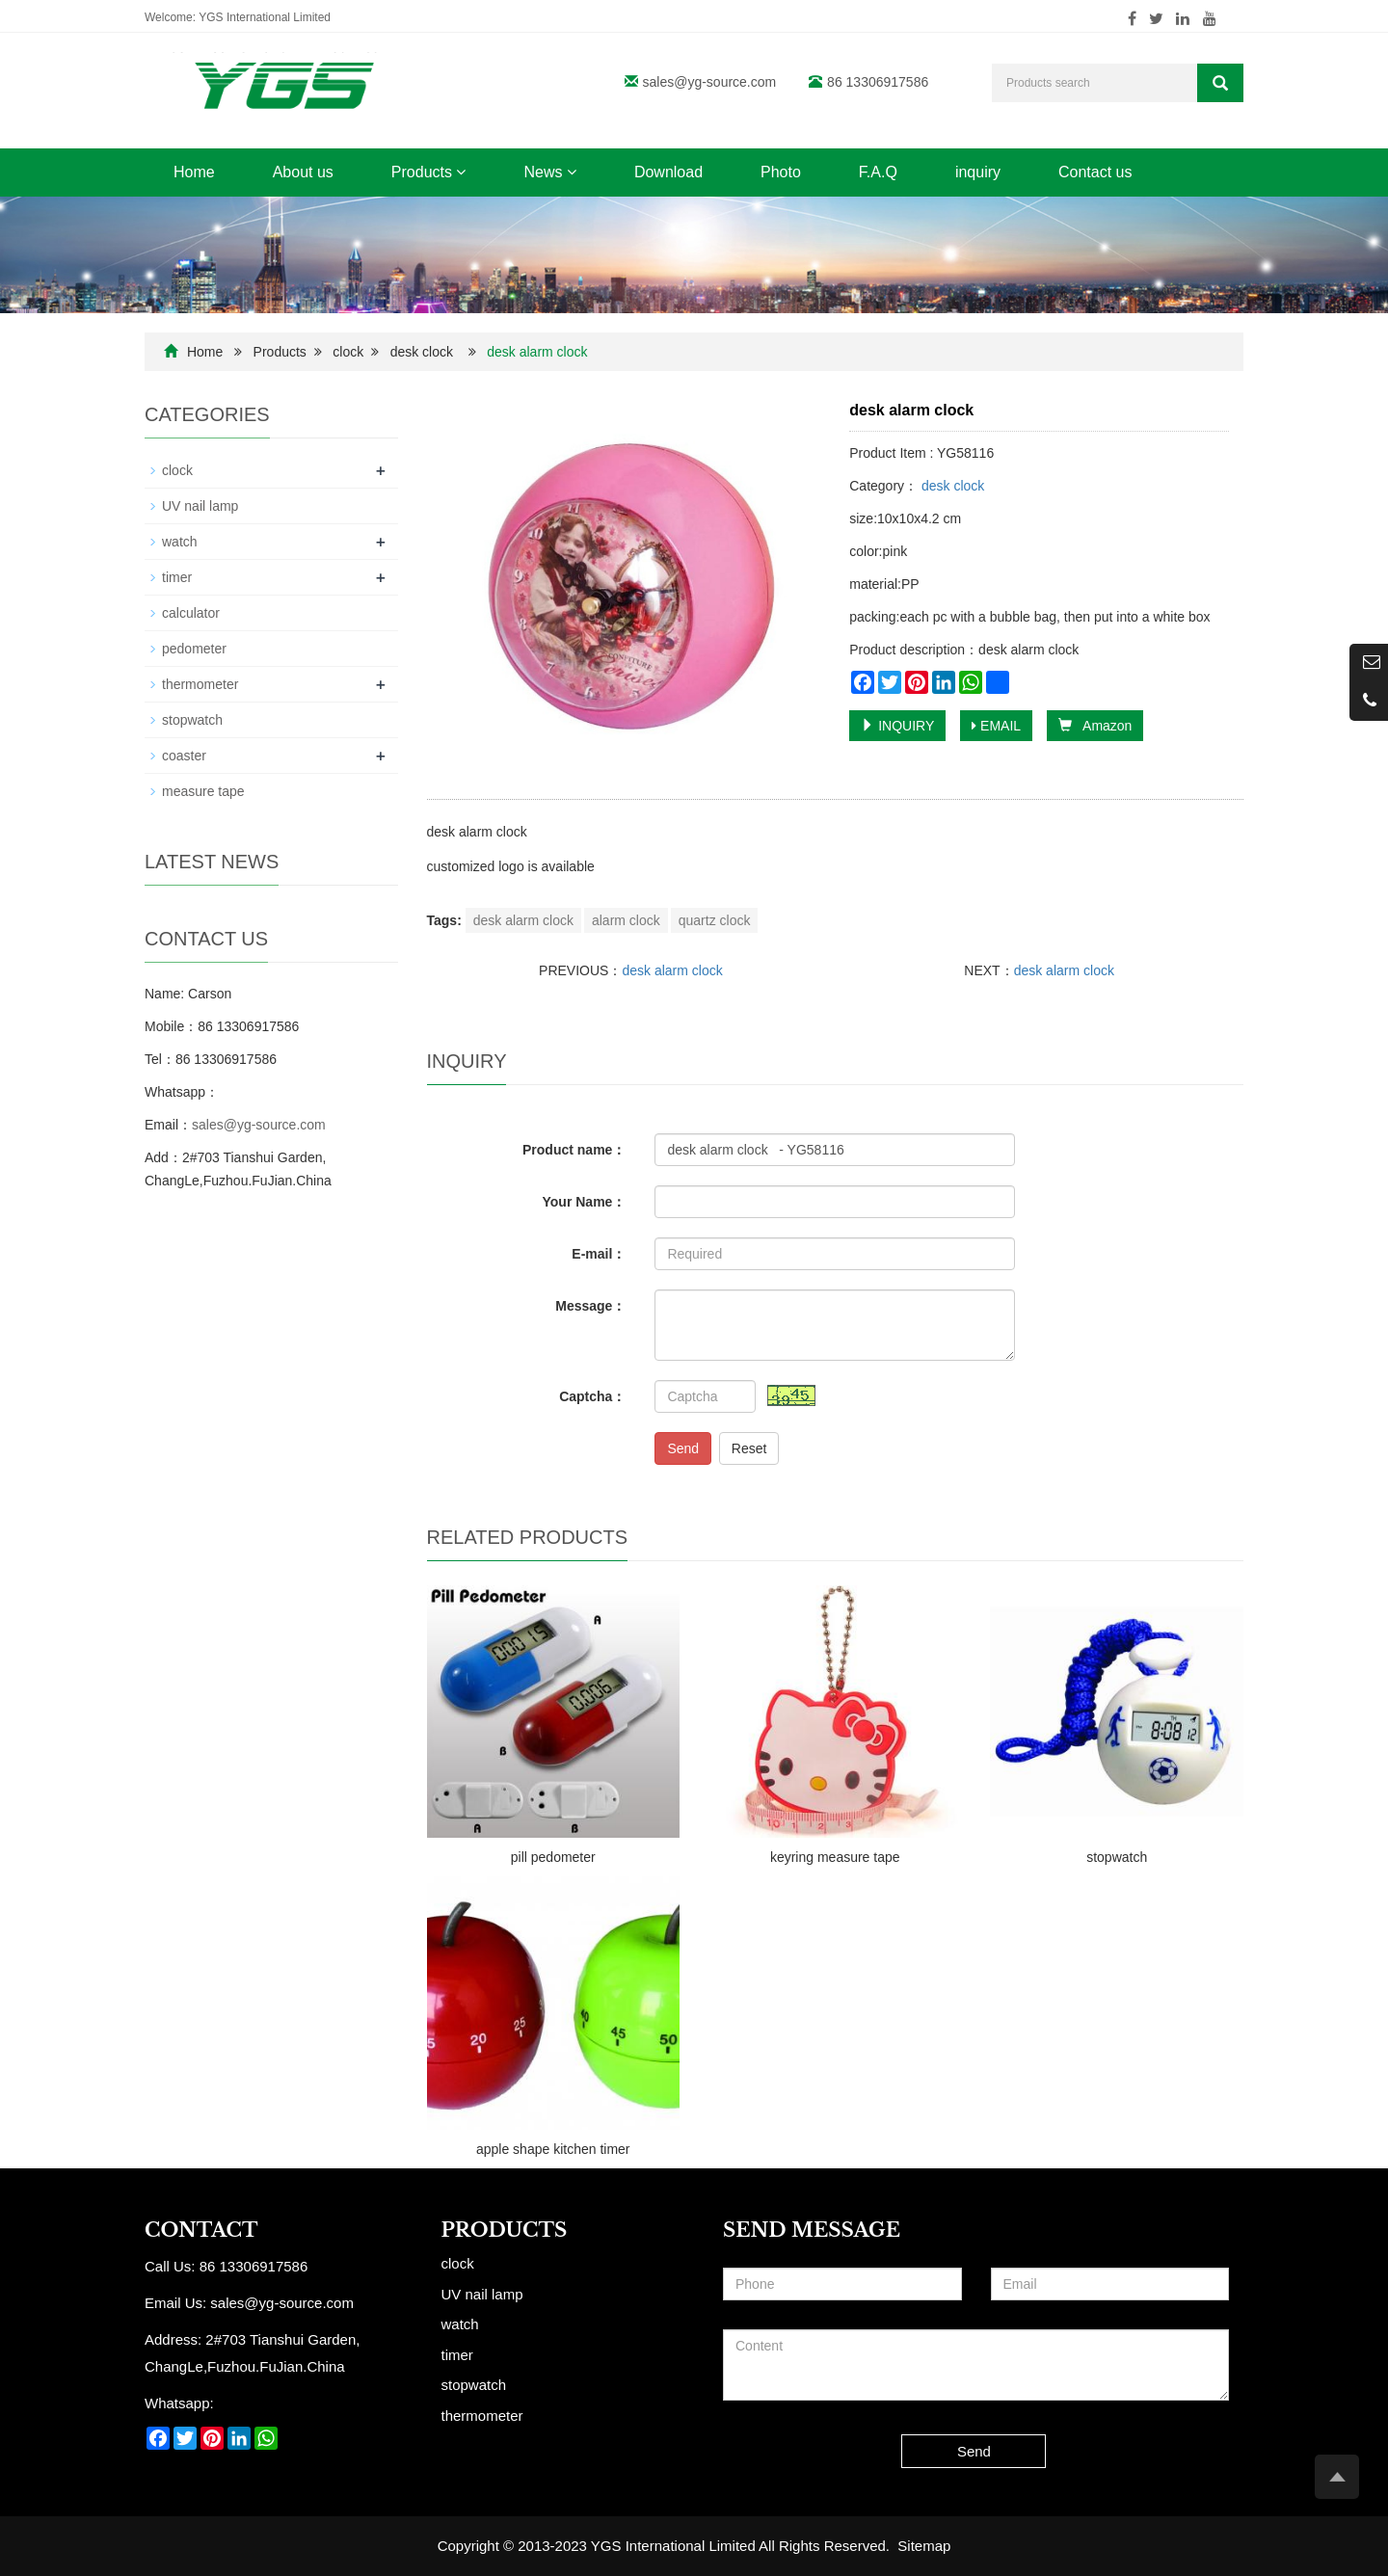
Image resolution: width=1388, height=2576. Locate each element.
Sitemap (923, 2545)
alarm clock (626, 920)
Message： (590, 1306)
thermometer (200, 684)
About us (303, 172)
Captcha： (592, 1396)
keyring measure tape (835, 1857)
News (549, 172)
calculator (191, 613)
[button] (461, 172)
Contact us (1095, 172)
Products (429, 172)
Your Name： (585, 1201)
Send (683, 1448)
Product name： (574, 1149)
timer (177, 577)
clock (348, 351)
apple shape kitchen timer (553, 2149)
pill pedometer (553, 1857)
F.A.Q (878, 172)
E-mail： (599, 1253)
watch (180, 541)
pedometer (194, 648)
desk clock (421, 351)
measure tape (203, 791)
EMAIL (996, 725)
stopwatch (1116, 1857)
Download (668, 172)
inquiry (978, 172)
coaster (184, 755)
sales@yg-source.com (710, 82)
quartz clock (715, 920)
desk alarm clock (523, 920)
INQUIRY (897, 725)
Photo (781, 172)
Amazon (1095, 725)
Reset (749, 1448)
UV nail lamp (200, 506)
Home (194, 172)
